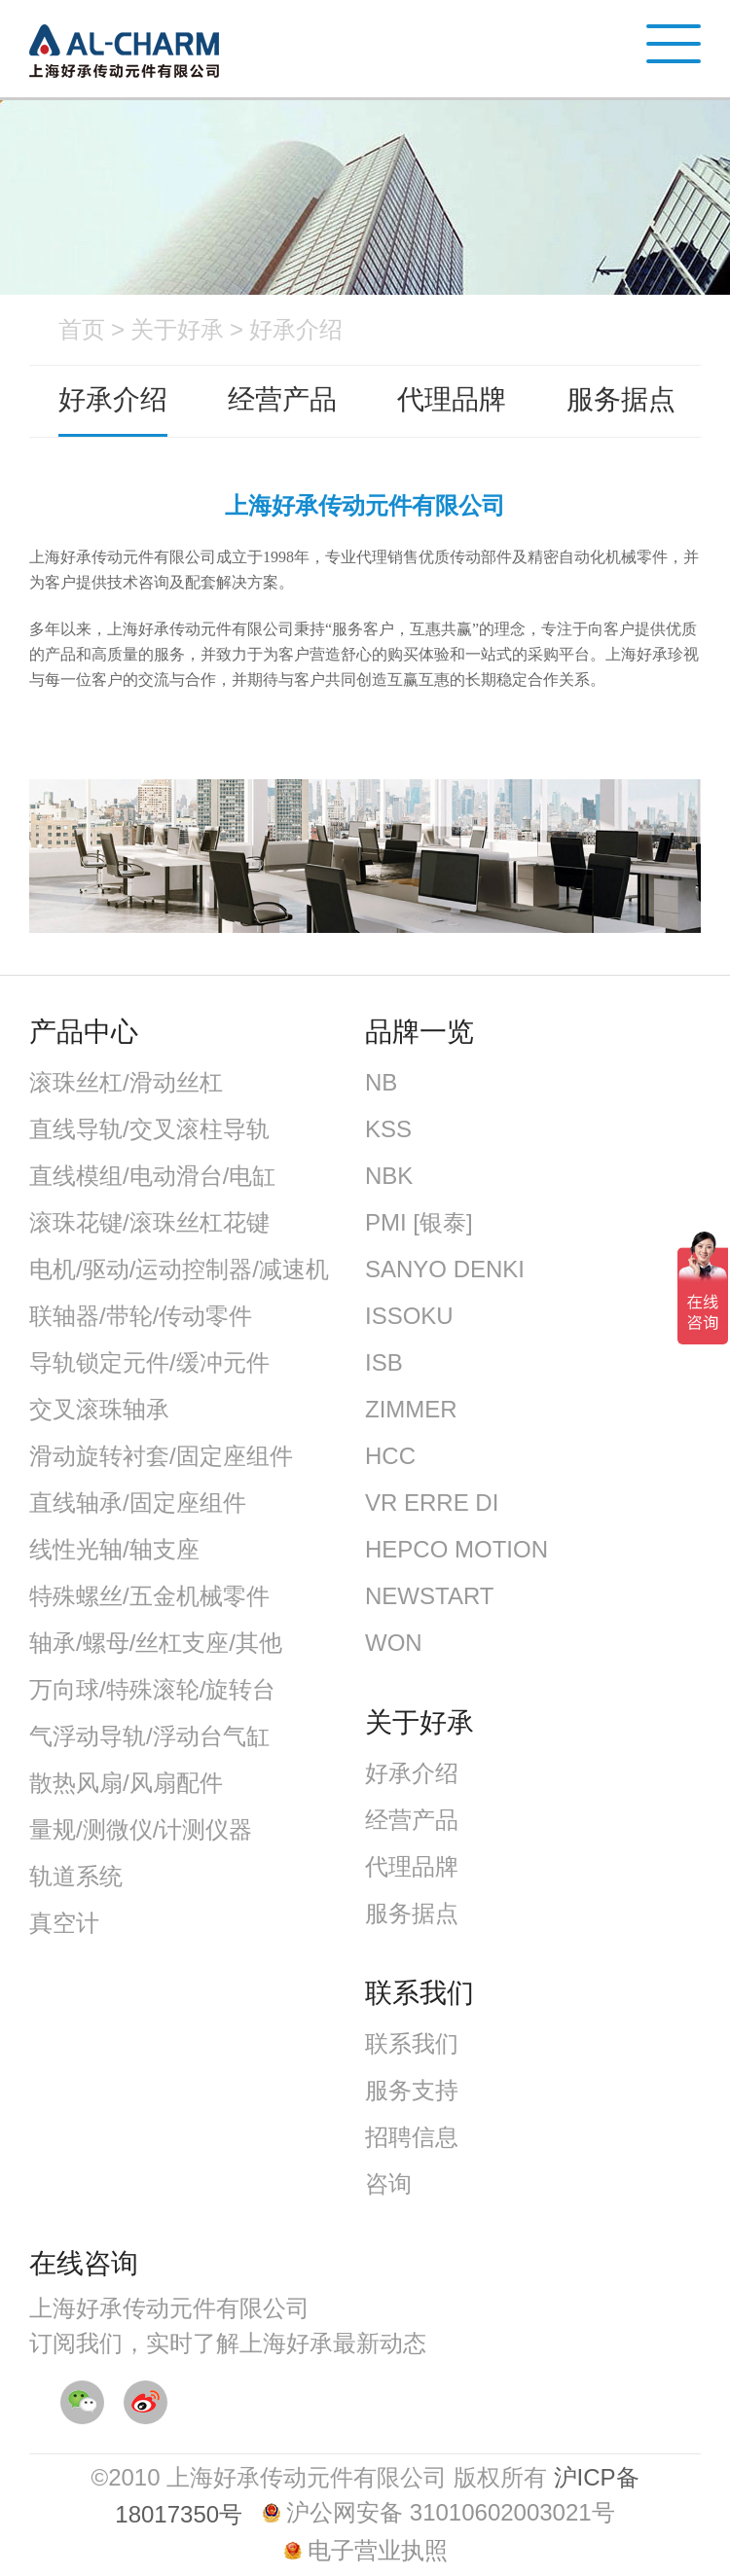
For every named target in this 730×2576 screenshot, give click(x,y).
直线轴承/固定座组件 (137, 1502)
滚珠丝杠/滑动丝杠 (126, 1082)
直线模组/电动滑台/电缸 (152, 1176)
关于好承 (177, 329)
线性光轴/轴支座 (114, 1549)
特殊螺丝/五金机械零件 (149, 1596)
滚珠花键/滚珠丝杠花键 (149, 1222)
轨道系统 (76, 1876)
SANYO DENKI (445, 1269)
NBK (389, 1176)
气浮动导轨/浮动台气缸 (149, 1736)
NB (381, 1082)
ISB (384, 1362)
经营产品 (282, 399)
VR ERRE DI (431, 1502)
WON (393, 1642)
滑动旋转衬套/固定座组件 (161, 1456)
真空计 (64, 1923)
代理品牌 (451, 399)
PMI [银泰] (419, 1222)
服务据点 (620, 399)
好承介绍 (296, 329)
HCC (390, 1456)
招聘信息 (411, 2137)
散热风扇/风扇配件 (126, 1783)
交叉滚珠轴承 (99, 1409)
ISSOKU (409, 1316)
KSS (388, 1129)
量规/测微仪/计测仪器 (140, 1829)
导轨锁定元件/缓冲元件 (149, 1362)
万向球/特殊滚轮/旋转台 (152, 1689)
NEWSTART (429, 1596)
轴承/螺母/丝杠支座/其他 (155, 1642)
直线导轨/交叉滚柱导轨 (149, 1129)
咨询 (388, 2183)
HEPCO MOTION (456, 1549)
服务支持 (411, 2090)
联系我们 (411, 2043)
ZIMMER (411, 1409)
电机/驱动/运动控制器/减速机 (179, 1269)
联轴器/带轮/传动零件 (140, 1316)
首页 (81, 329)
